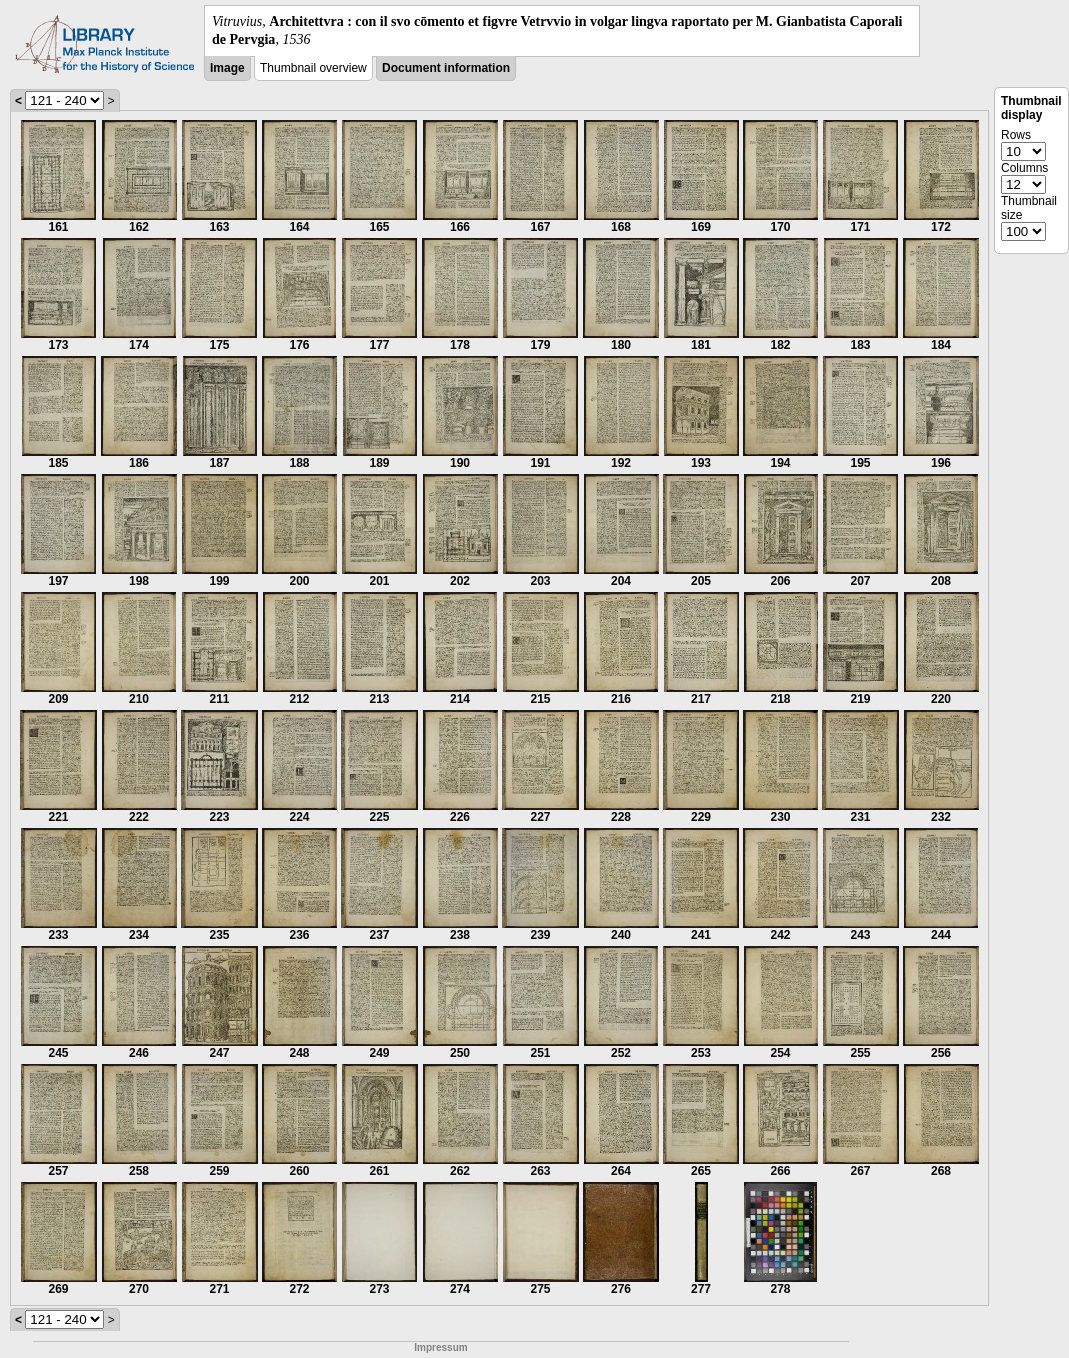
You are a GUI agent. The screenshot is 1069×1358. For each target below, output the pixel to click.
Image (227, 68)
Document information (446, 68)
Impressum (440, 1347)
